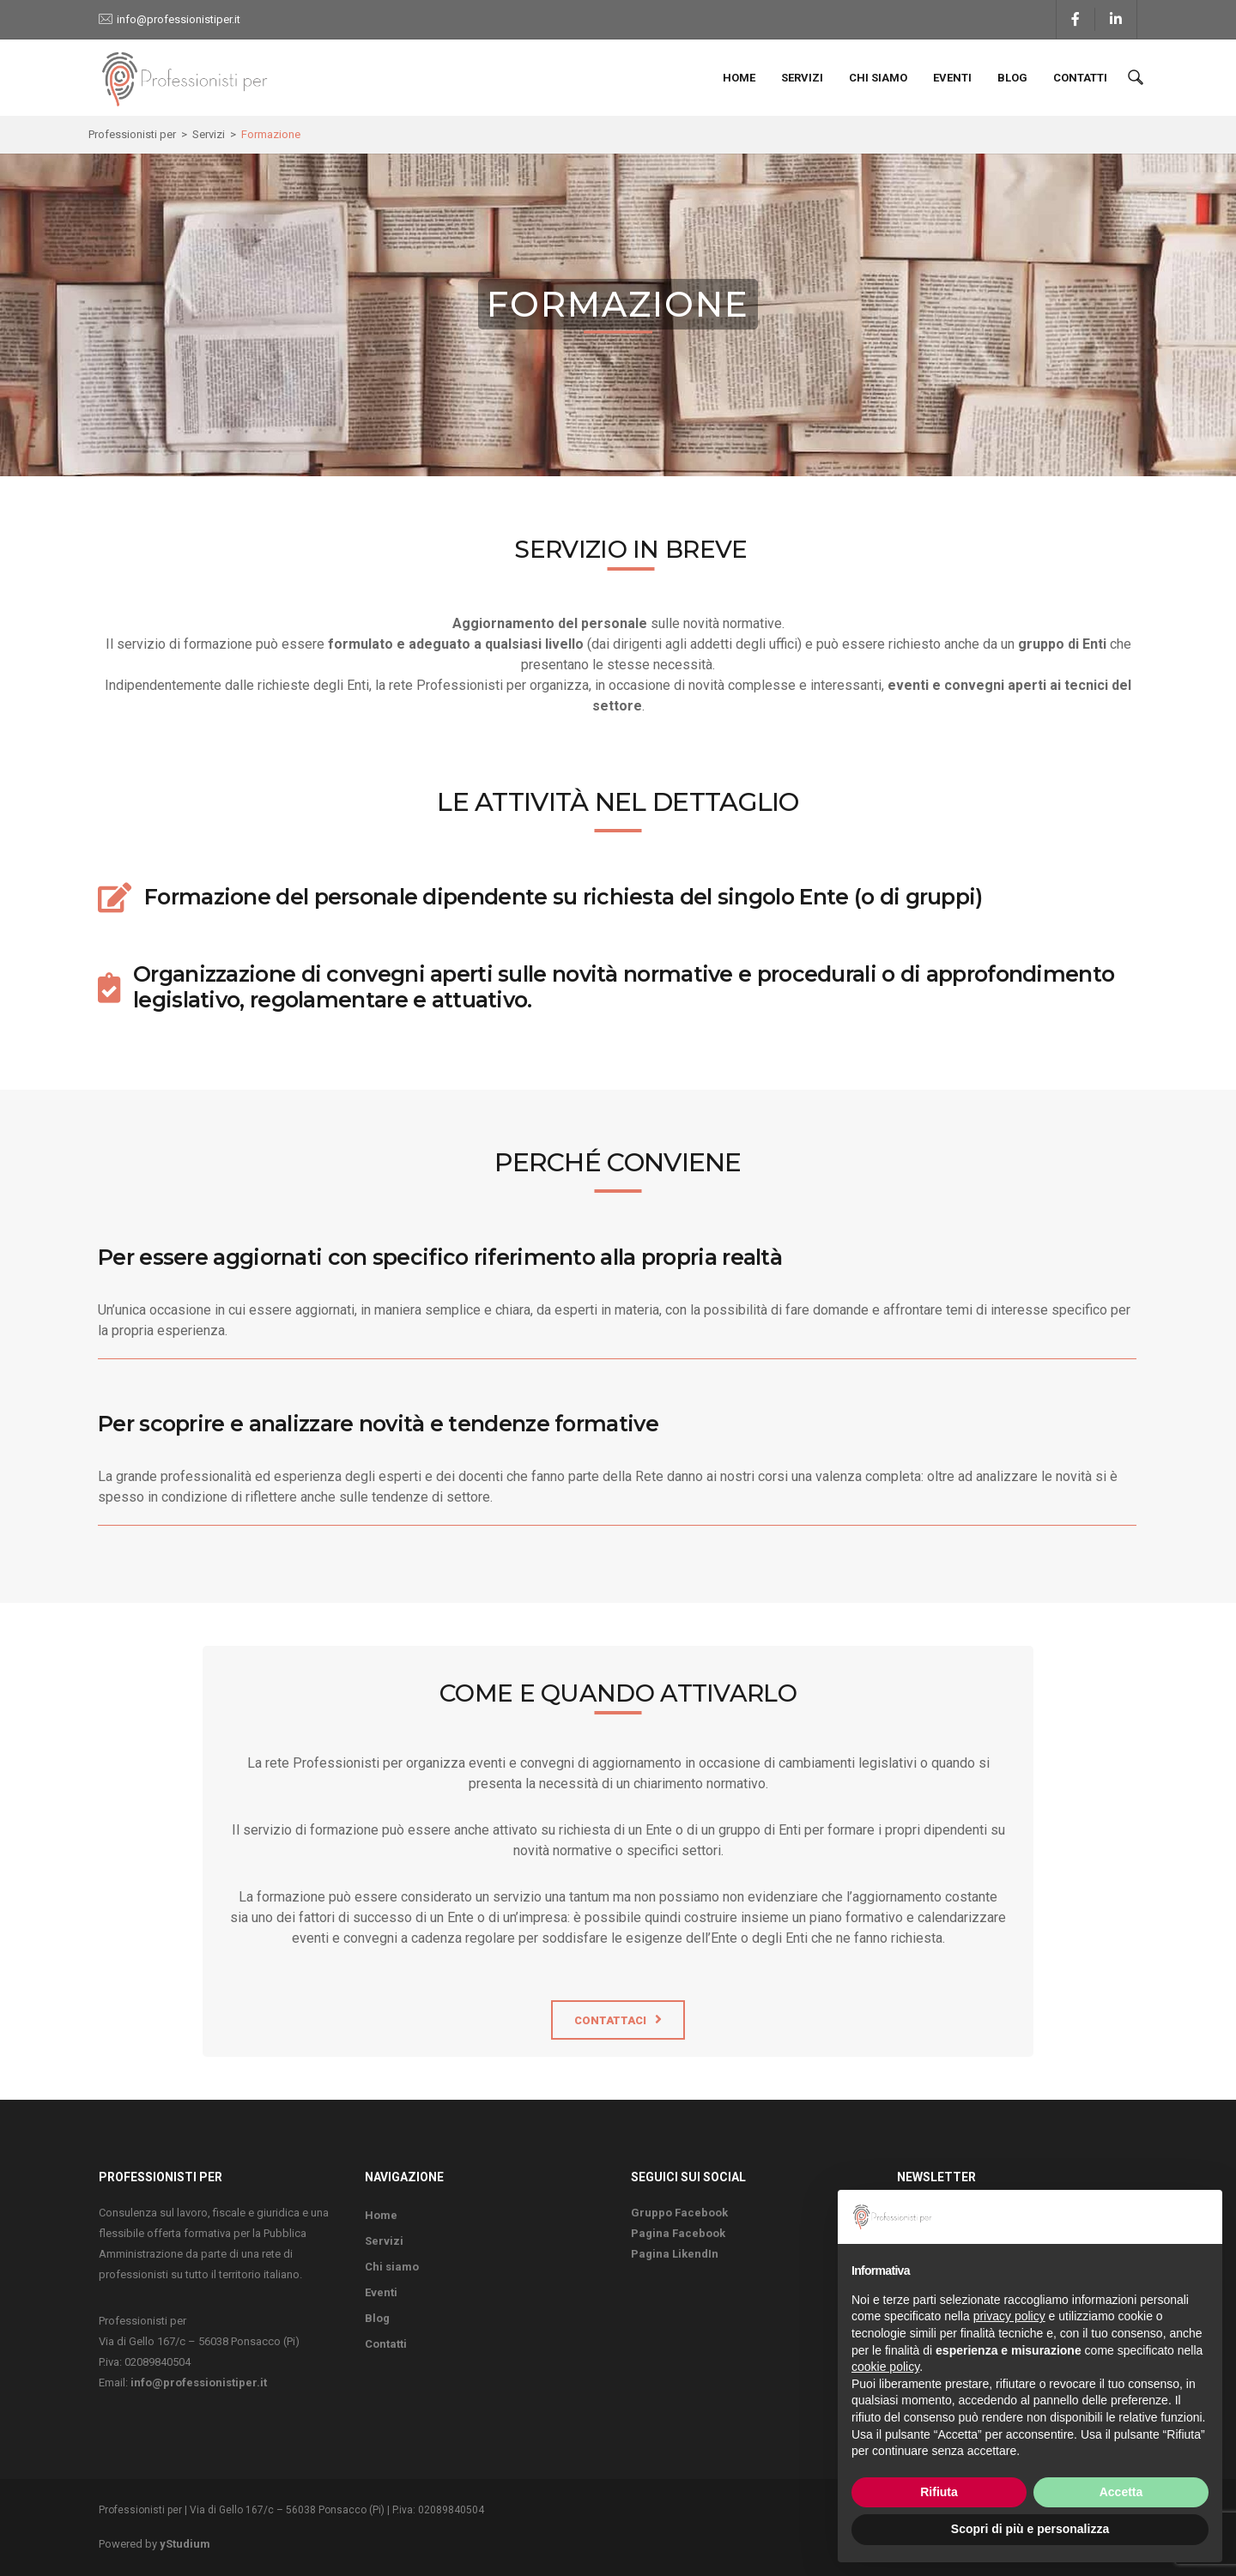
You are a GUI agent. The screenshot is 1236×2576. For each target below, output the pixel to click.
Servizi (802, 77)
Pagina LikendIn (674, 2253)
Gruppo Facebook (679, 2212)
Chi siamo (878, 77)
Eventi (952, 77)
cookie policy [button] (885, 2366)
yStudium (185, 2543)
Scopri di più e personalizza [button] (1030, 2529)
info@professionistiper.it (178, 19)
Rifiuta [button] (939, 2492)
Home (739, 77)
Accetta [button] (1121, 2492)
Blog (1012, 77)
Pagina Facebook (678, 2233)
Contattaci (610, 2020)
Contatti (1080, 77)
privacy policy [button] (1009, 2316)
